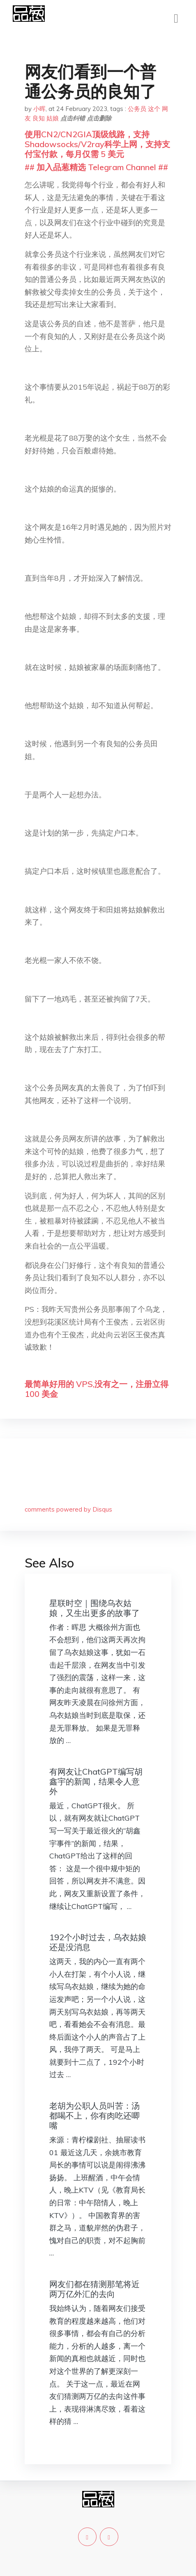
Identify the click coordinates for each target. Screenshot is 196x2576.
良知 (38, 118)
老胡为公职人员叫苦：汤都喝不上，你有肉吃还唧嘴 (94, 2116)
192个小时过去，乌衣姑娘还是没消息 (97, 1942)
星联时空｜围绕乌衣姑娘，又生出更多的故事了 (94, 1608)
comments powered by (68, 1509)
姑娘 (52, 118)
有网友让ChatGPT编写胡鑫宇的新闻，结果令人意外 (96, 1781)
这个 (154, 109)
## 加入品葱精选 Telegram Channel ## (96, 167)
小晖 (39, 109)
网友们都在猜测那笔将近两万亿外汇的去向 (94, 2289)
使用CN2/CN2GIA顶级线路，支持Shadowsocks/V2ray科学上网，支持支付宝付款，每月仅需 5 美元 (97, 144)
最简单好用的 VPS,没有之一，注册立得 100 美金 (96, 1389)
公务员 (137, 109)
